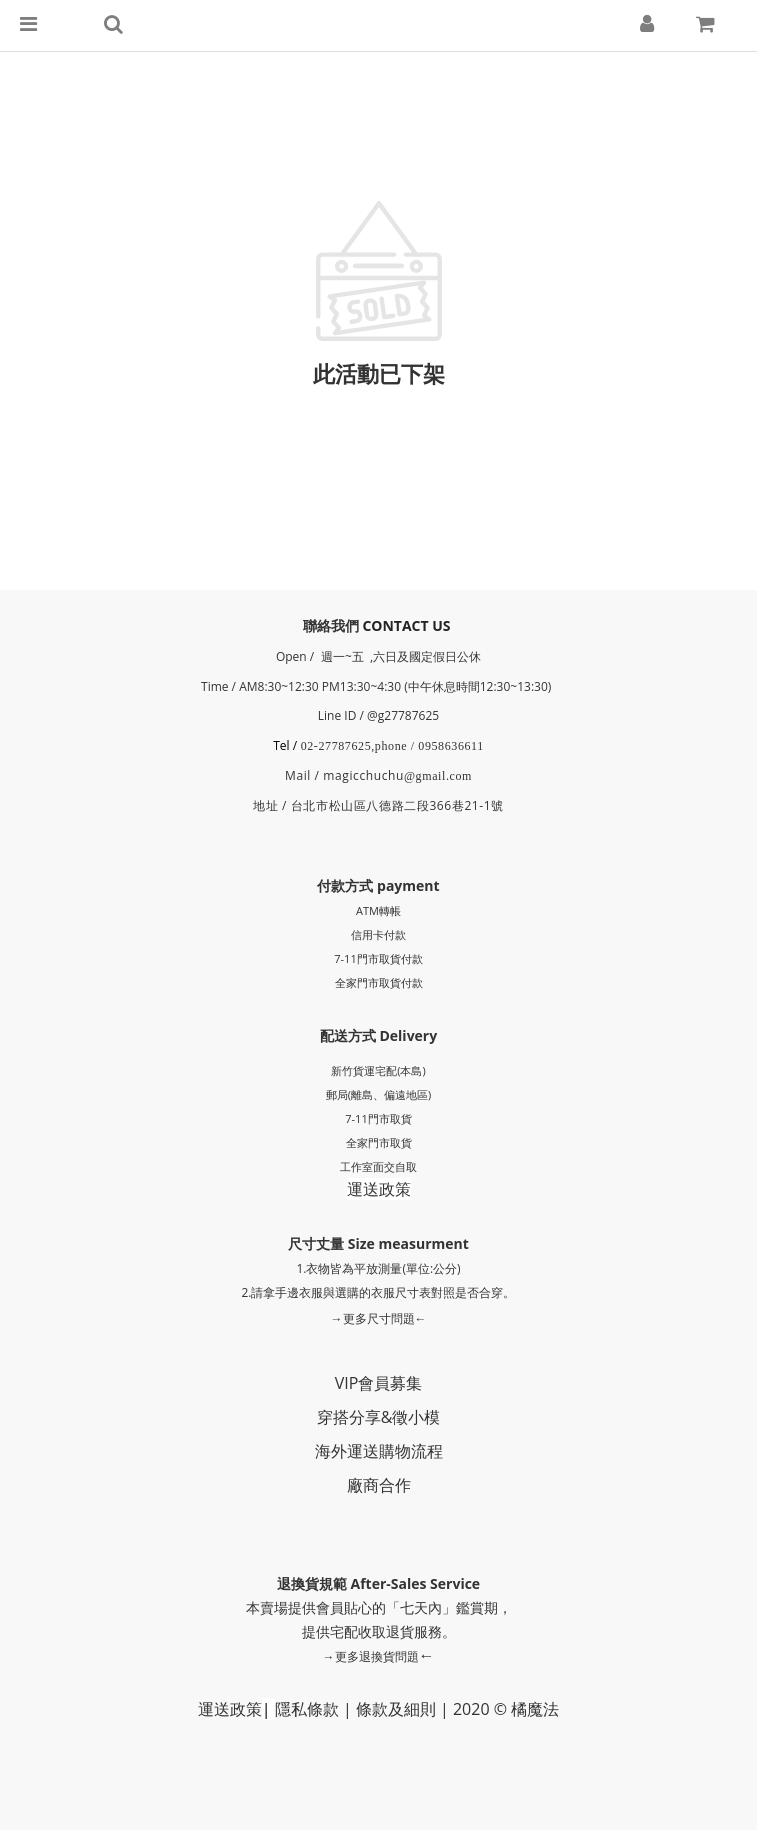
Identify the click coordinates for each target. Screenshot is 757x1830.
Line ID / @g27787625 (378, 715)
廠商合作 (379, 1485)
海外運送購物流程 (379, 1451)
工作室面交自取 (378, 1166)
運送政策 (379, 1189)
